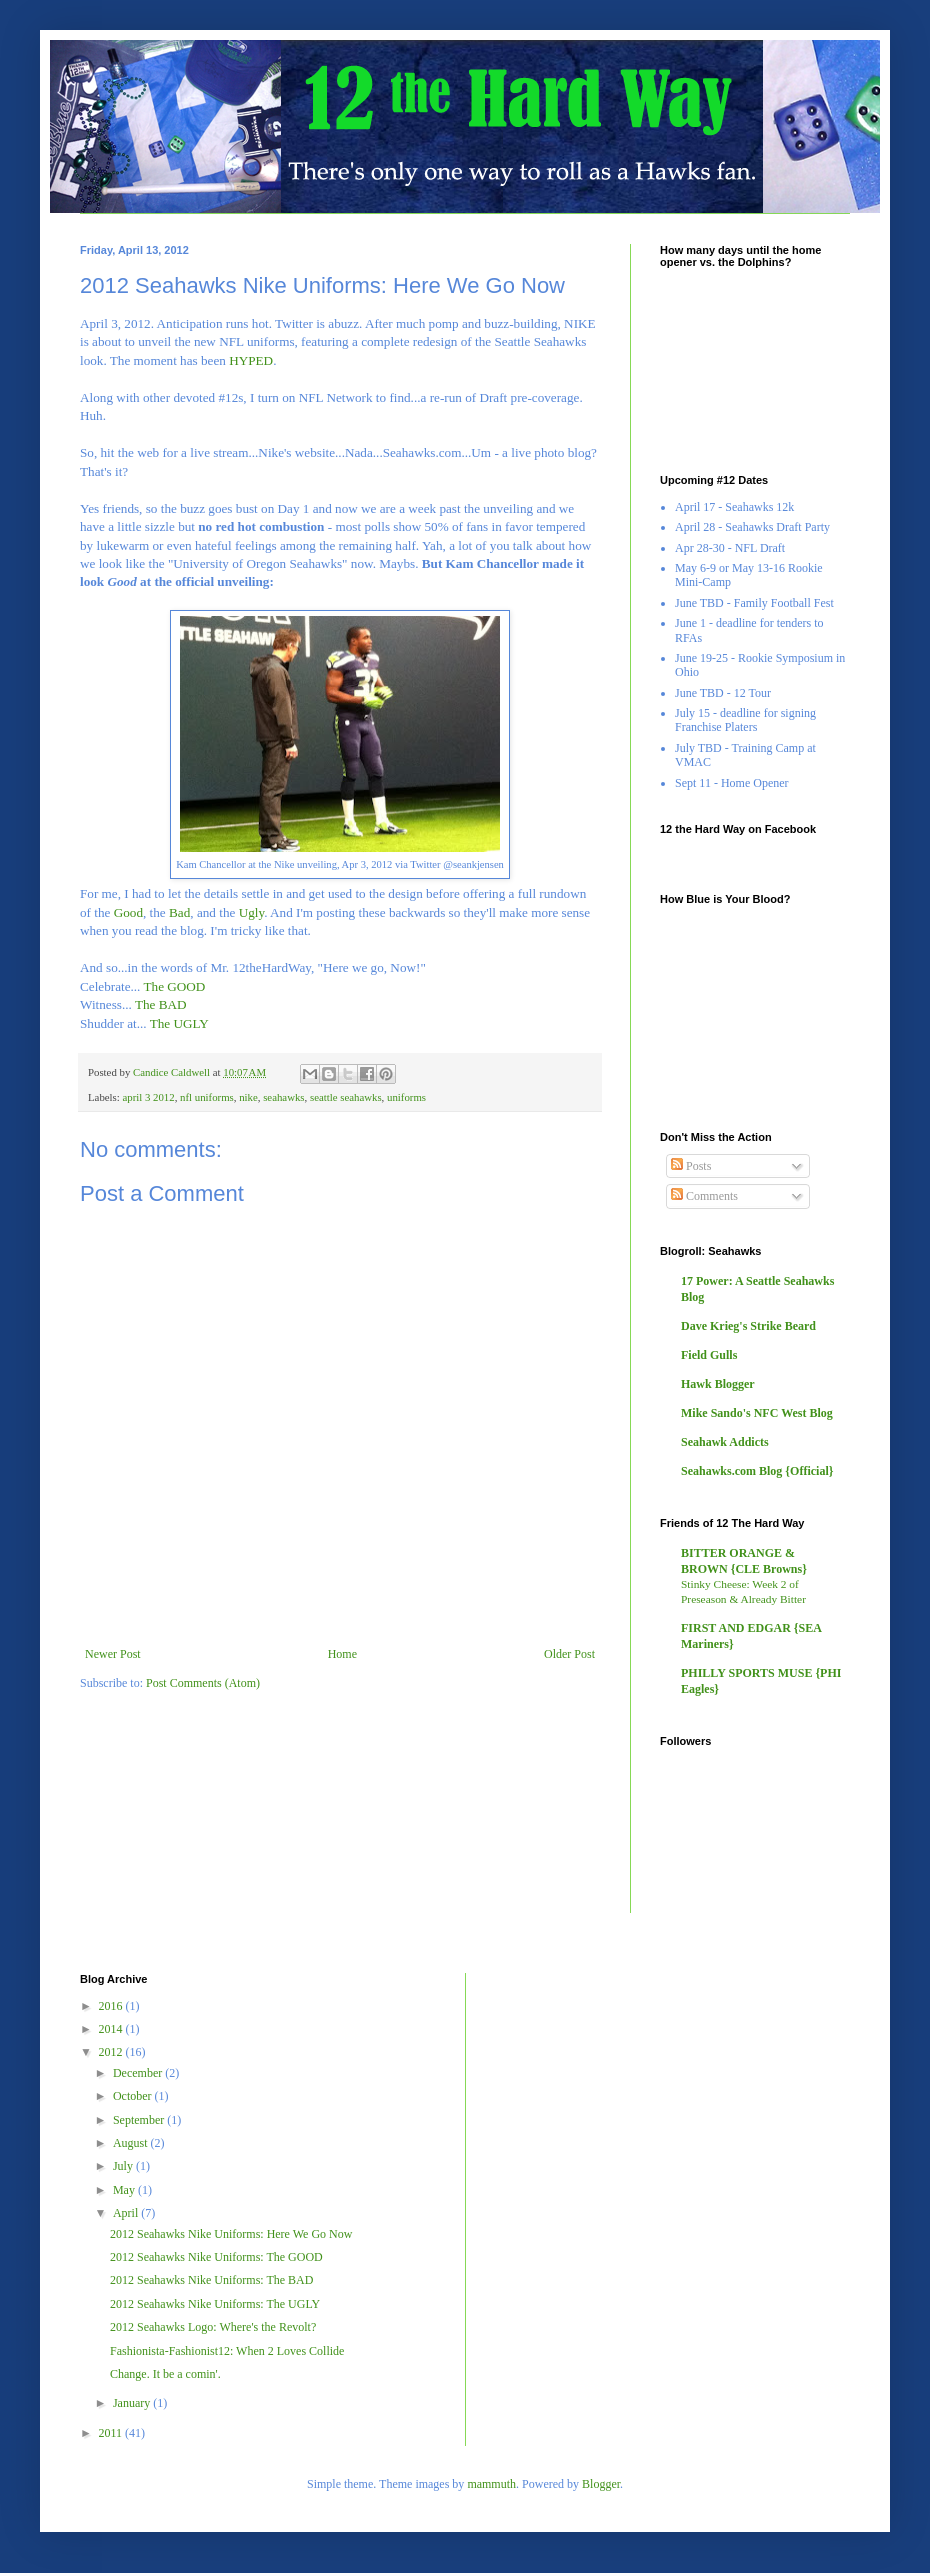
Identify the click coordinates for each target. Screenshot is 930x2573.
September (140, 2120)
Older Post (569, 1654)
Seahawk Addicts (725, 1442)
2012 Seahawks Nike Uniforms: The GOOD (216, 2257)
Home (342, 1654)
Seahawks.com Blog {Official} (757, 1471)
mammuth (491, 2484)
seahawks (283, 1097)
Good (128, 912)
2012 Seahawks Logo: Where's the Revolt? (213, 2327)
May (125, 2190)
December (139, 2073)
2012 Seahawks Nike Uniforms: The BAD (211, 2280)
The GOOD (174, 986)
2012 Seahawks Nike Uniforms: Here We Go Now (231, 2234)
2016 (112, 2006)
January (133, 2403)
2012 (112, 2052)
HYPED (251, 360)
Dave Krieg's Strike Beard (748, 1326)
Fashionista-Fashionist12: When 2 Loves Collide (227, 2351)
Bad (179, 912)
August (132, 2143)
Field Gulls (709, 1355)
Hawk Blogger (718, 1384)
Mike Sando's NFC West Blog (757, 1413)
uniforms (406, 1097)
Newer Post (113, 1654)
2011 (112, 2433)
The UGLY (179, 1023)
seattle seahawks (346, 1097)
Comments (704, 1196)
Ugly (252, 912)
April (127, 2213)
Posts (691, 1166)
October (134, 2096)
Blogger (601, 2484)
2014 (112, 2029)
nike (248, 1097)
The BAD (161, 1004)
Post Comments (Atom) (203, 1683)
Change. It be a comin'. (165, 2374)
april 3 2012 (148, 1097)
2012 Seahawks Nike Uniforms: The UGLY (215, 2304)
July (124, 2166)
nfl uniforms (207, 1097)
